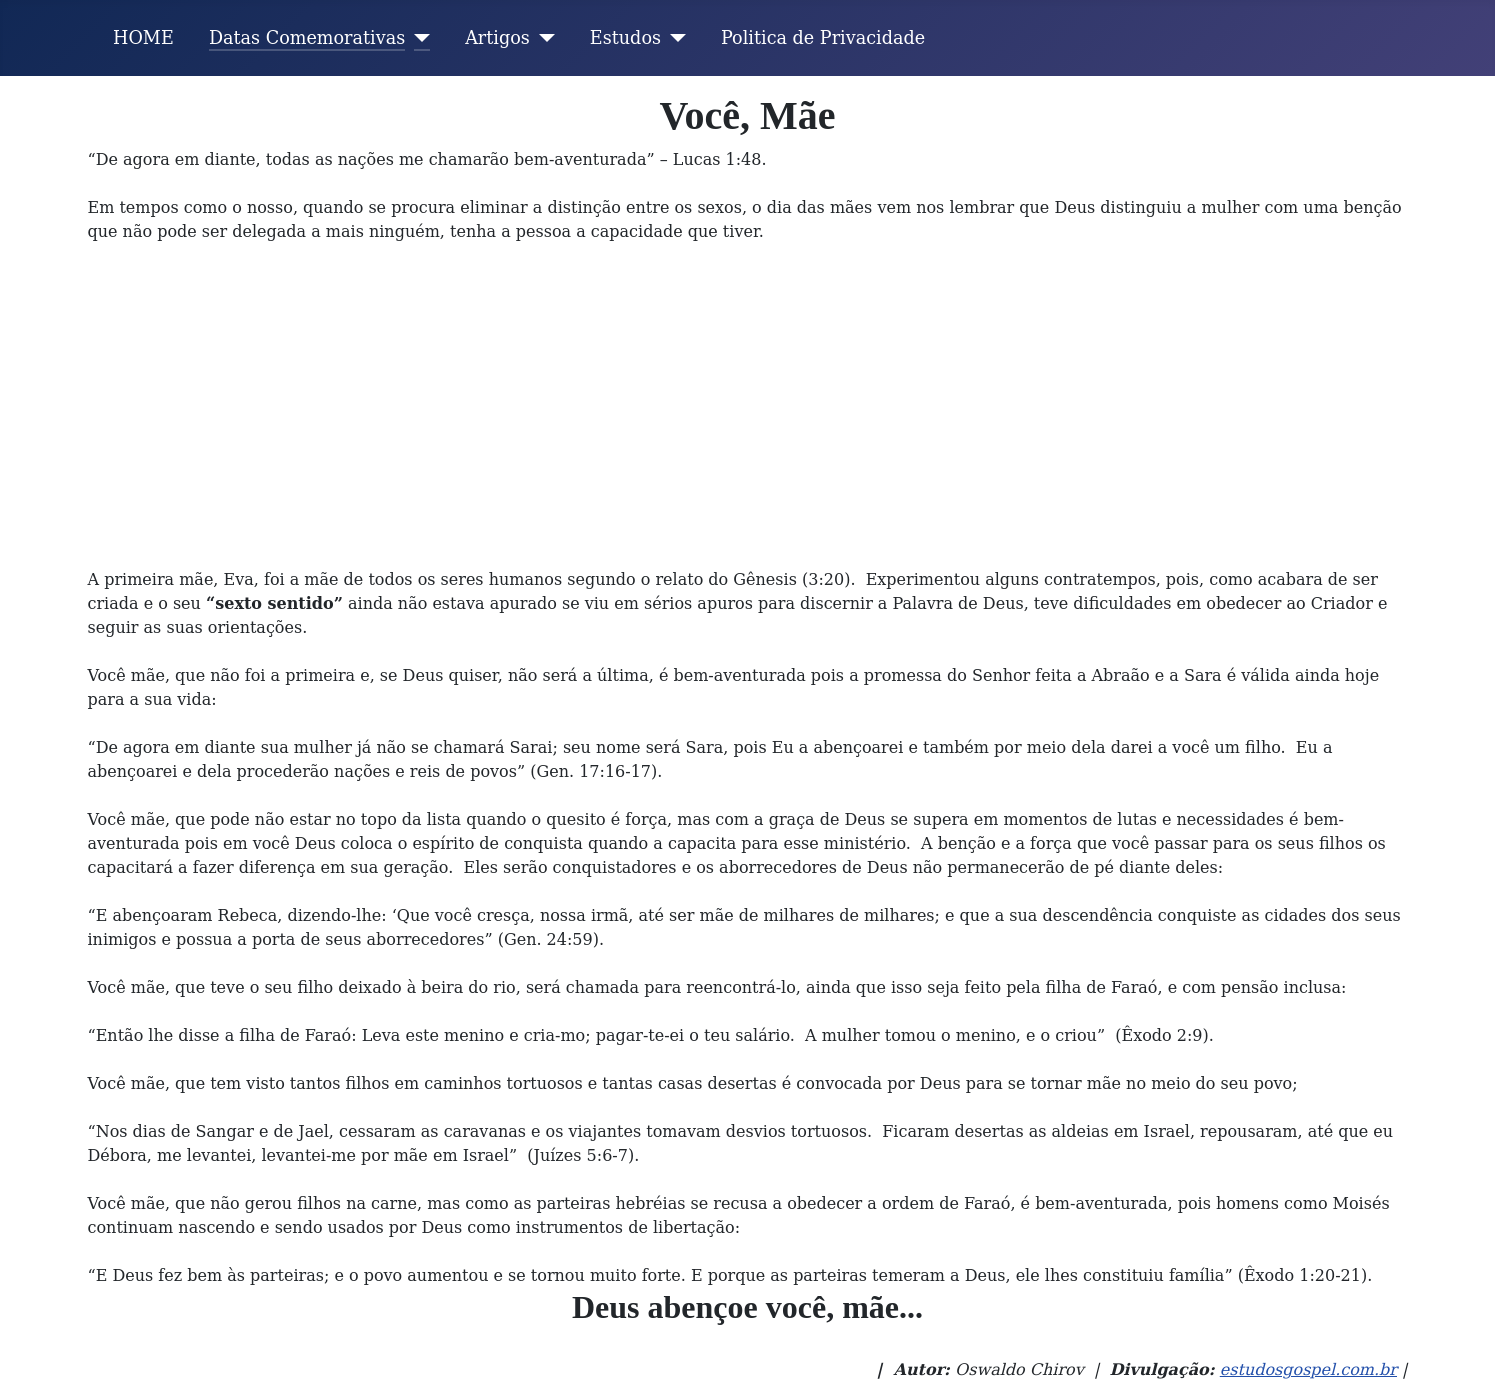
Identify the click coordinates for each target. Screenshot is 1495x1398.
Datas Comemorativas (307, 38)
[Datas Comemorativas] (417, 38)
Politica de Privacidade (823, 38)
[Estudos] (673, 38)
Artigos (497, 38)
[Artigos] (542, 38)
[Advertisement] (748, 418)
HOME (143, 38)
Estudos (625, 38)
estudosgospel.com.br (1308, 1369)
